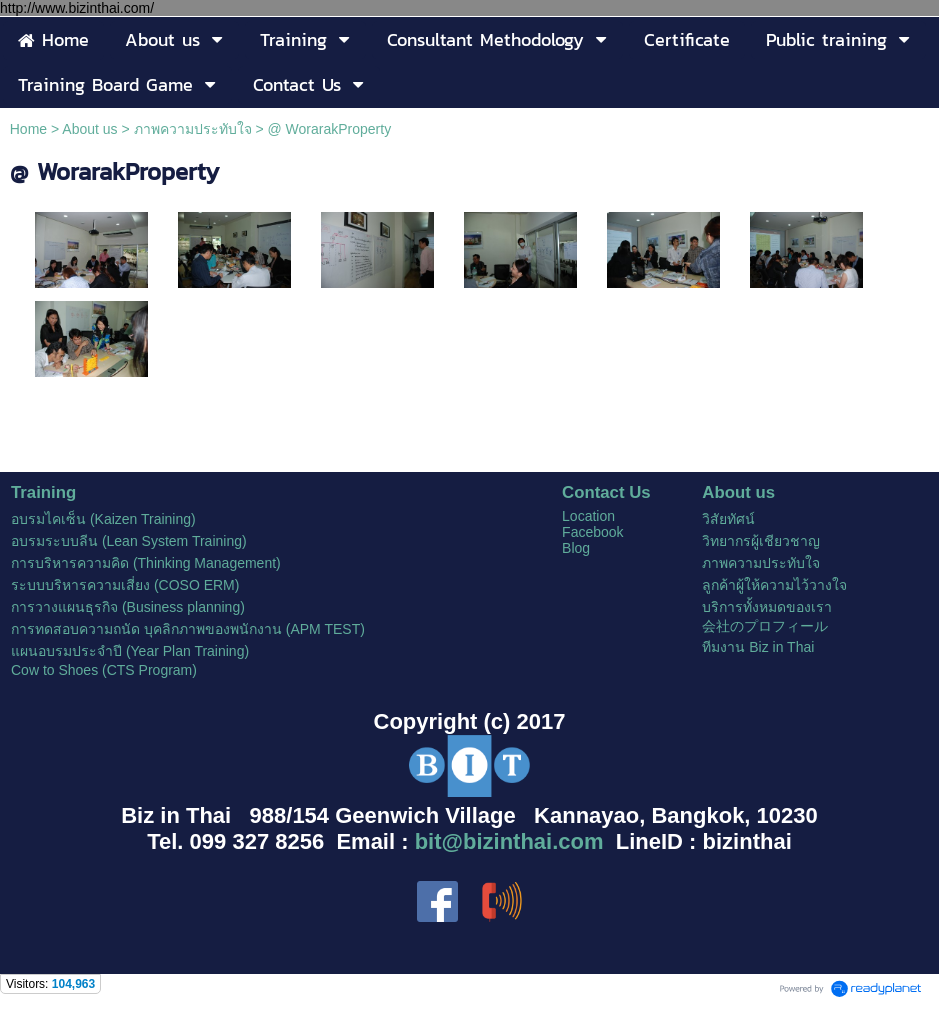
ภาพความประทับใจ (193, 129)
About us (89, 129)
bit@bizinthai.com (509, 841)
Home (28, 129)
